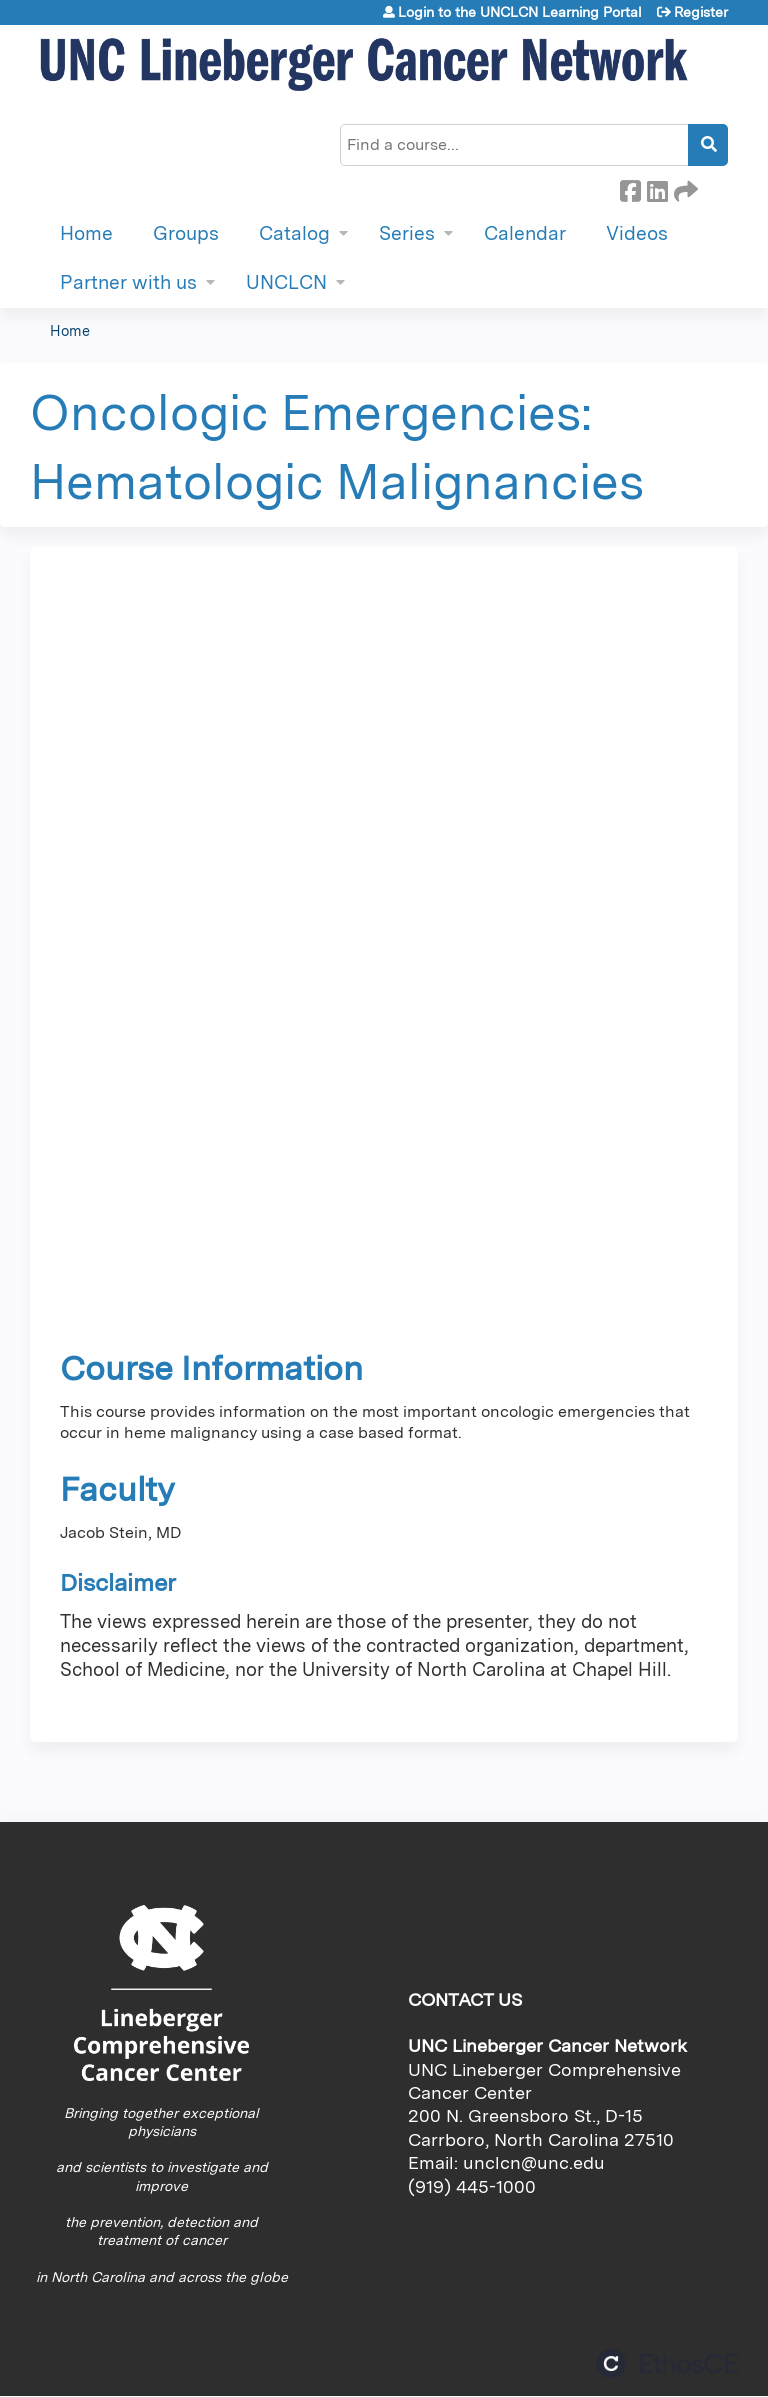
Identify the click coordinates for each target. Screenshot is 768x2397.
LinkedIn (657, 188)
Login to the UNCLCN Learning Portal (520, 12)
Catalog (294, 233)
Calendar (525, 233)
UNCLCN (286, 282)
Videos (637, 233)
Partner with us (128, 282)
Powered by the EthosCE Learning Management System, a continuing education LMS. (667, 2363)
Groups (186, 233)
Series (407, 233)
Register (701, 12)
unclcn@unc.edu (534, 2162)
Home (86, 233)
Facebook (630, 188)
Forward (684, 188)
